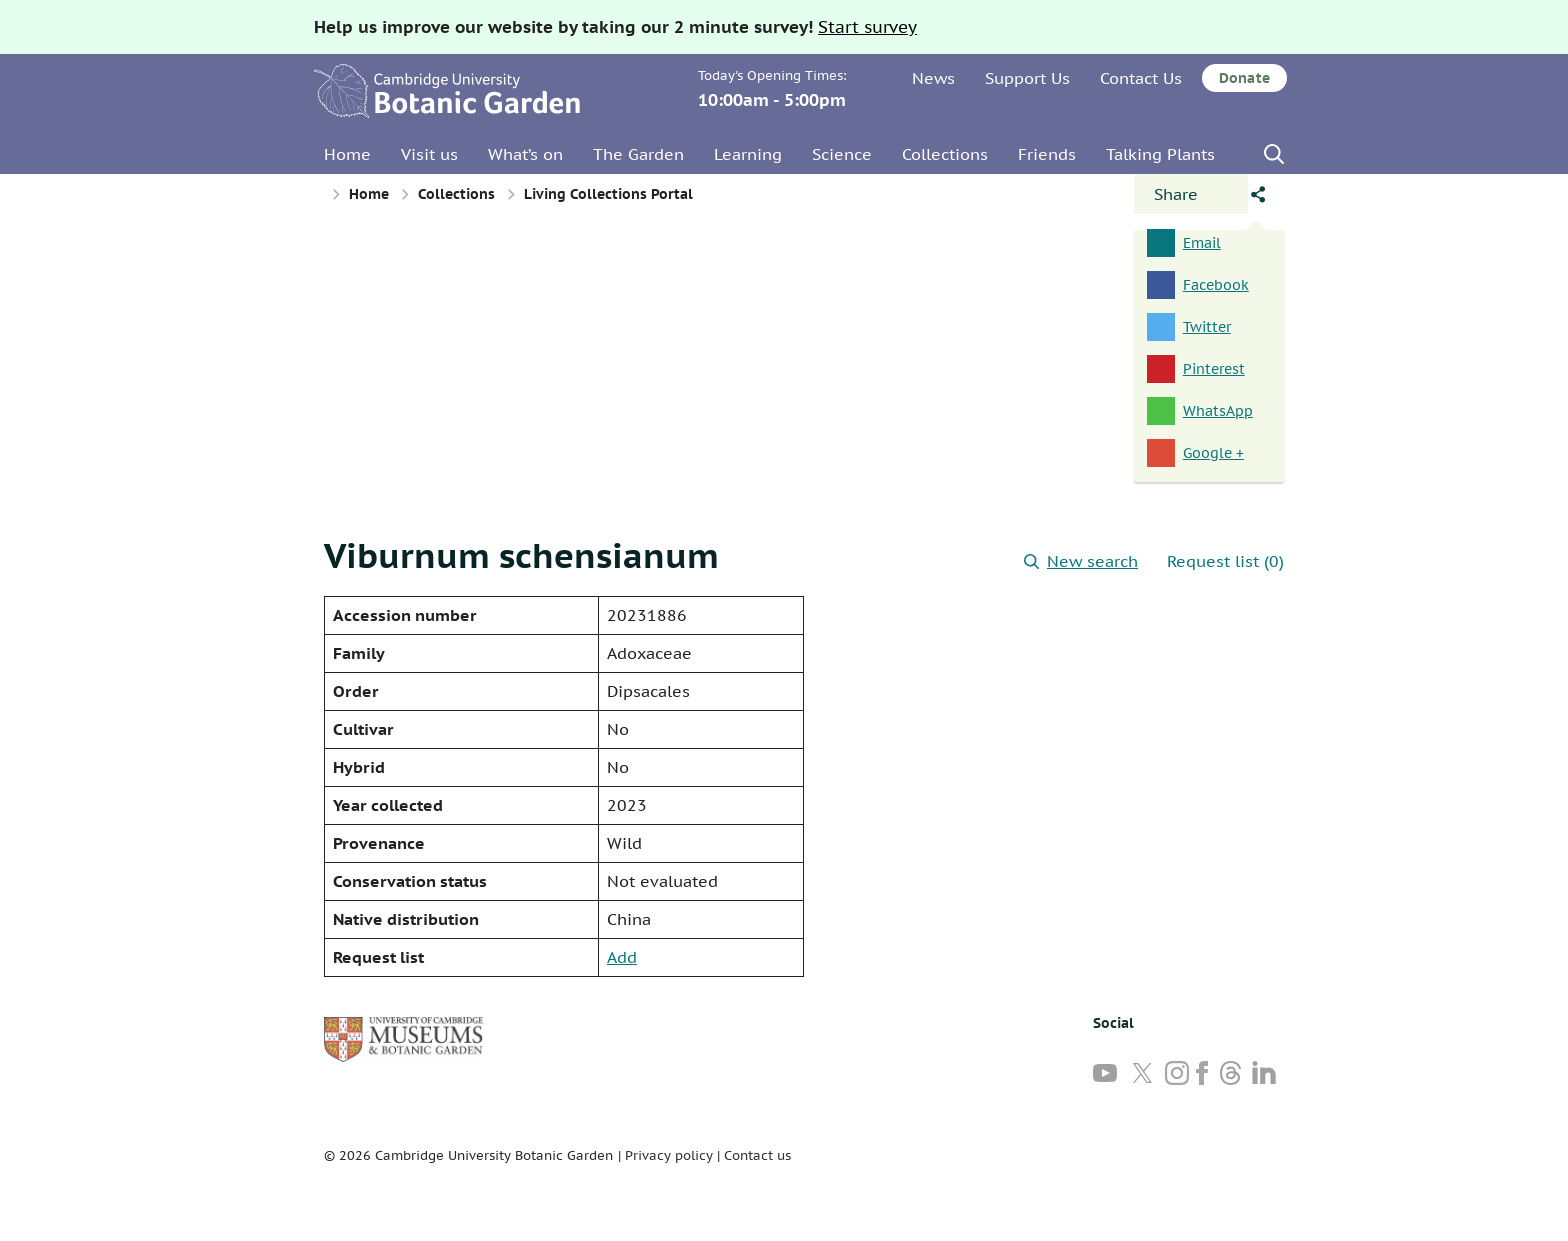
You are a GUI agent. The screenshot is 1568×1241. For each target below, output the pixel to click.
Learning (748, 154)
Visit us (429, 154)
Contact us (757, 1155)
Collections (945, 154)
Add (622, 957)
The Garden (638, 154)
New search (1081, 561)
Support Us (1027, 78)
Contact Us (1141, 78)
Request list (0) (1225, 561)
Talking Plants (1160, 154)
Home (347, 154)
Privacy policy (669, 1155)
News (933, 78)
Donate (1244, 78)
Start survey (867, 27)
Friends (1047, 154)
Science (842, 154)
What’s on (525, 154)
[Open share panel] (1191, 194)
